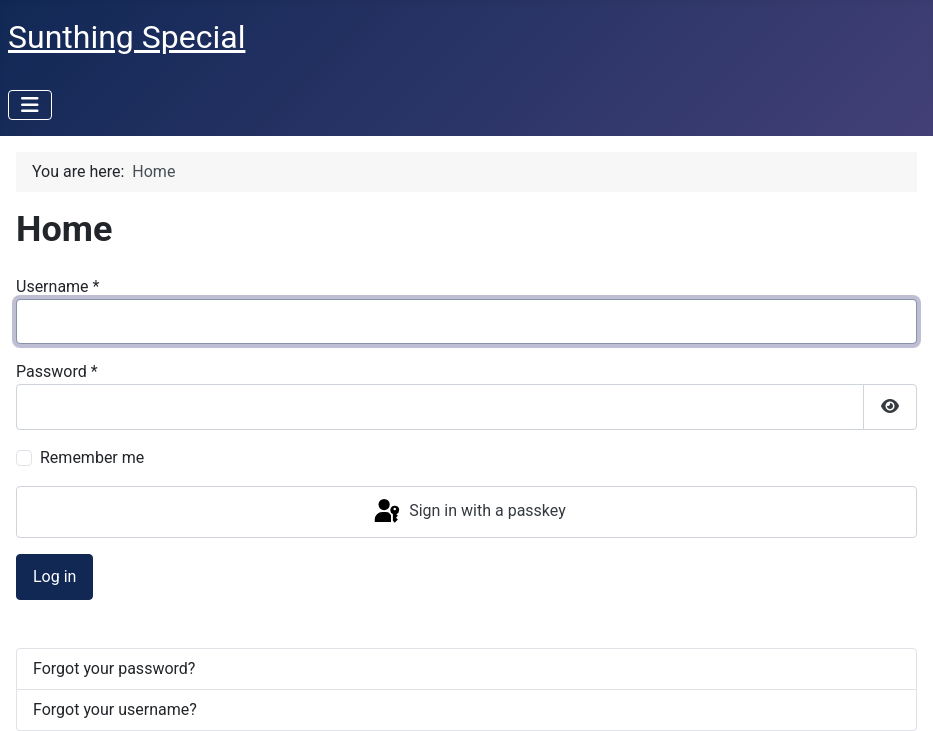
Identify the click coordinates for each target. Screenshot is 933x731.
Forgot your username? (115, 709)
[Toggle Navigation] (30, 105)
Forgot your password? (114, 668)
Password (57, 371)
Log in (54, 576)
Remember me (92, 457)
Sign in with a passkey (468, 512)
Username (57, 286)
